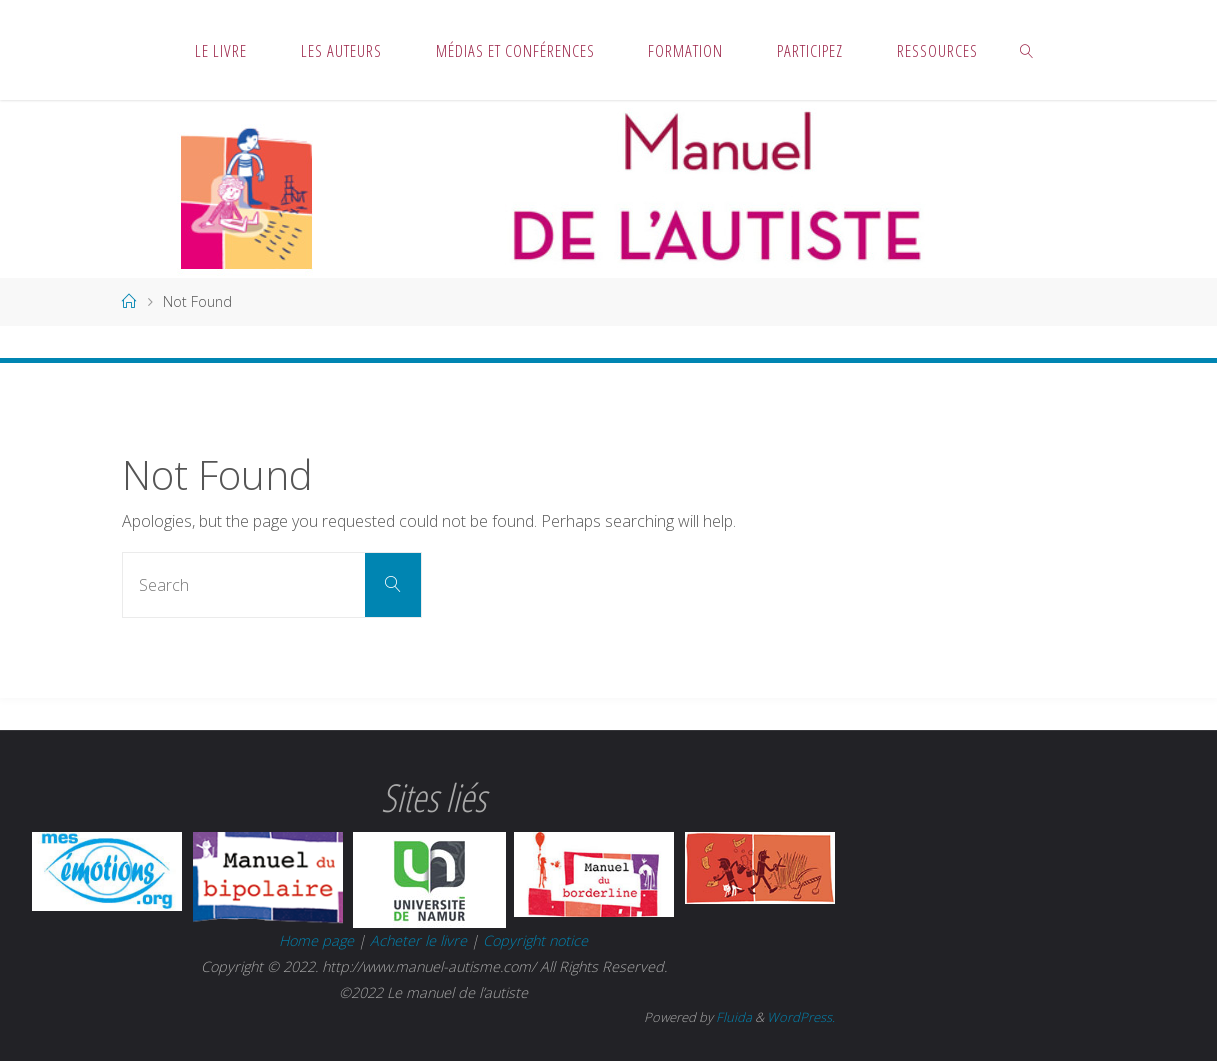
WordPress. (801, 1017)
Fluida (732, 1017)
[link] (1027, 50)
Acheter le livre (420, 940)
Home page (316, 940)
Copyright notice (535, 940)
